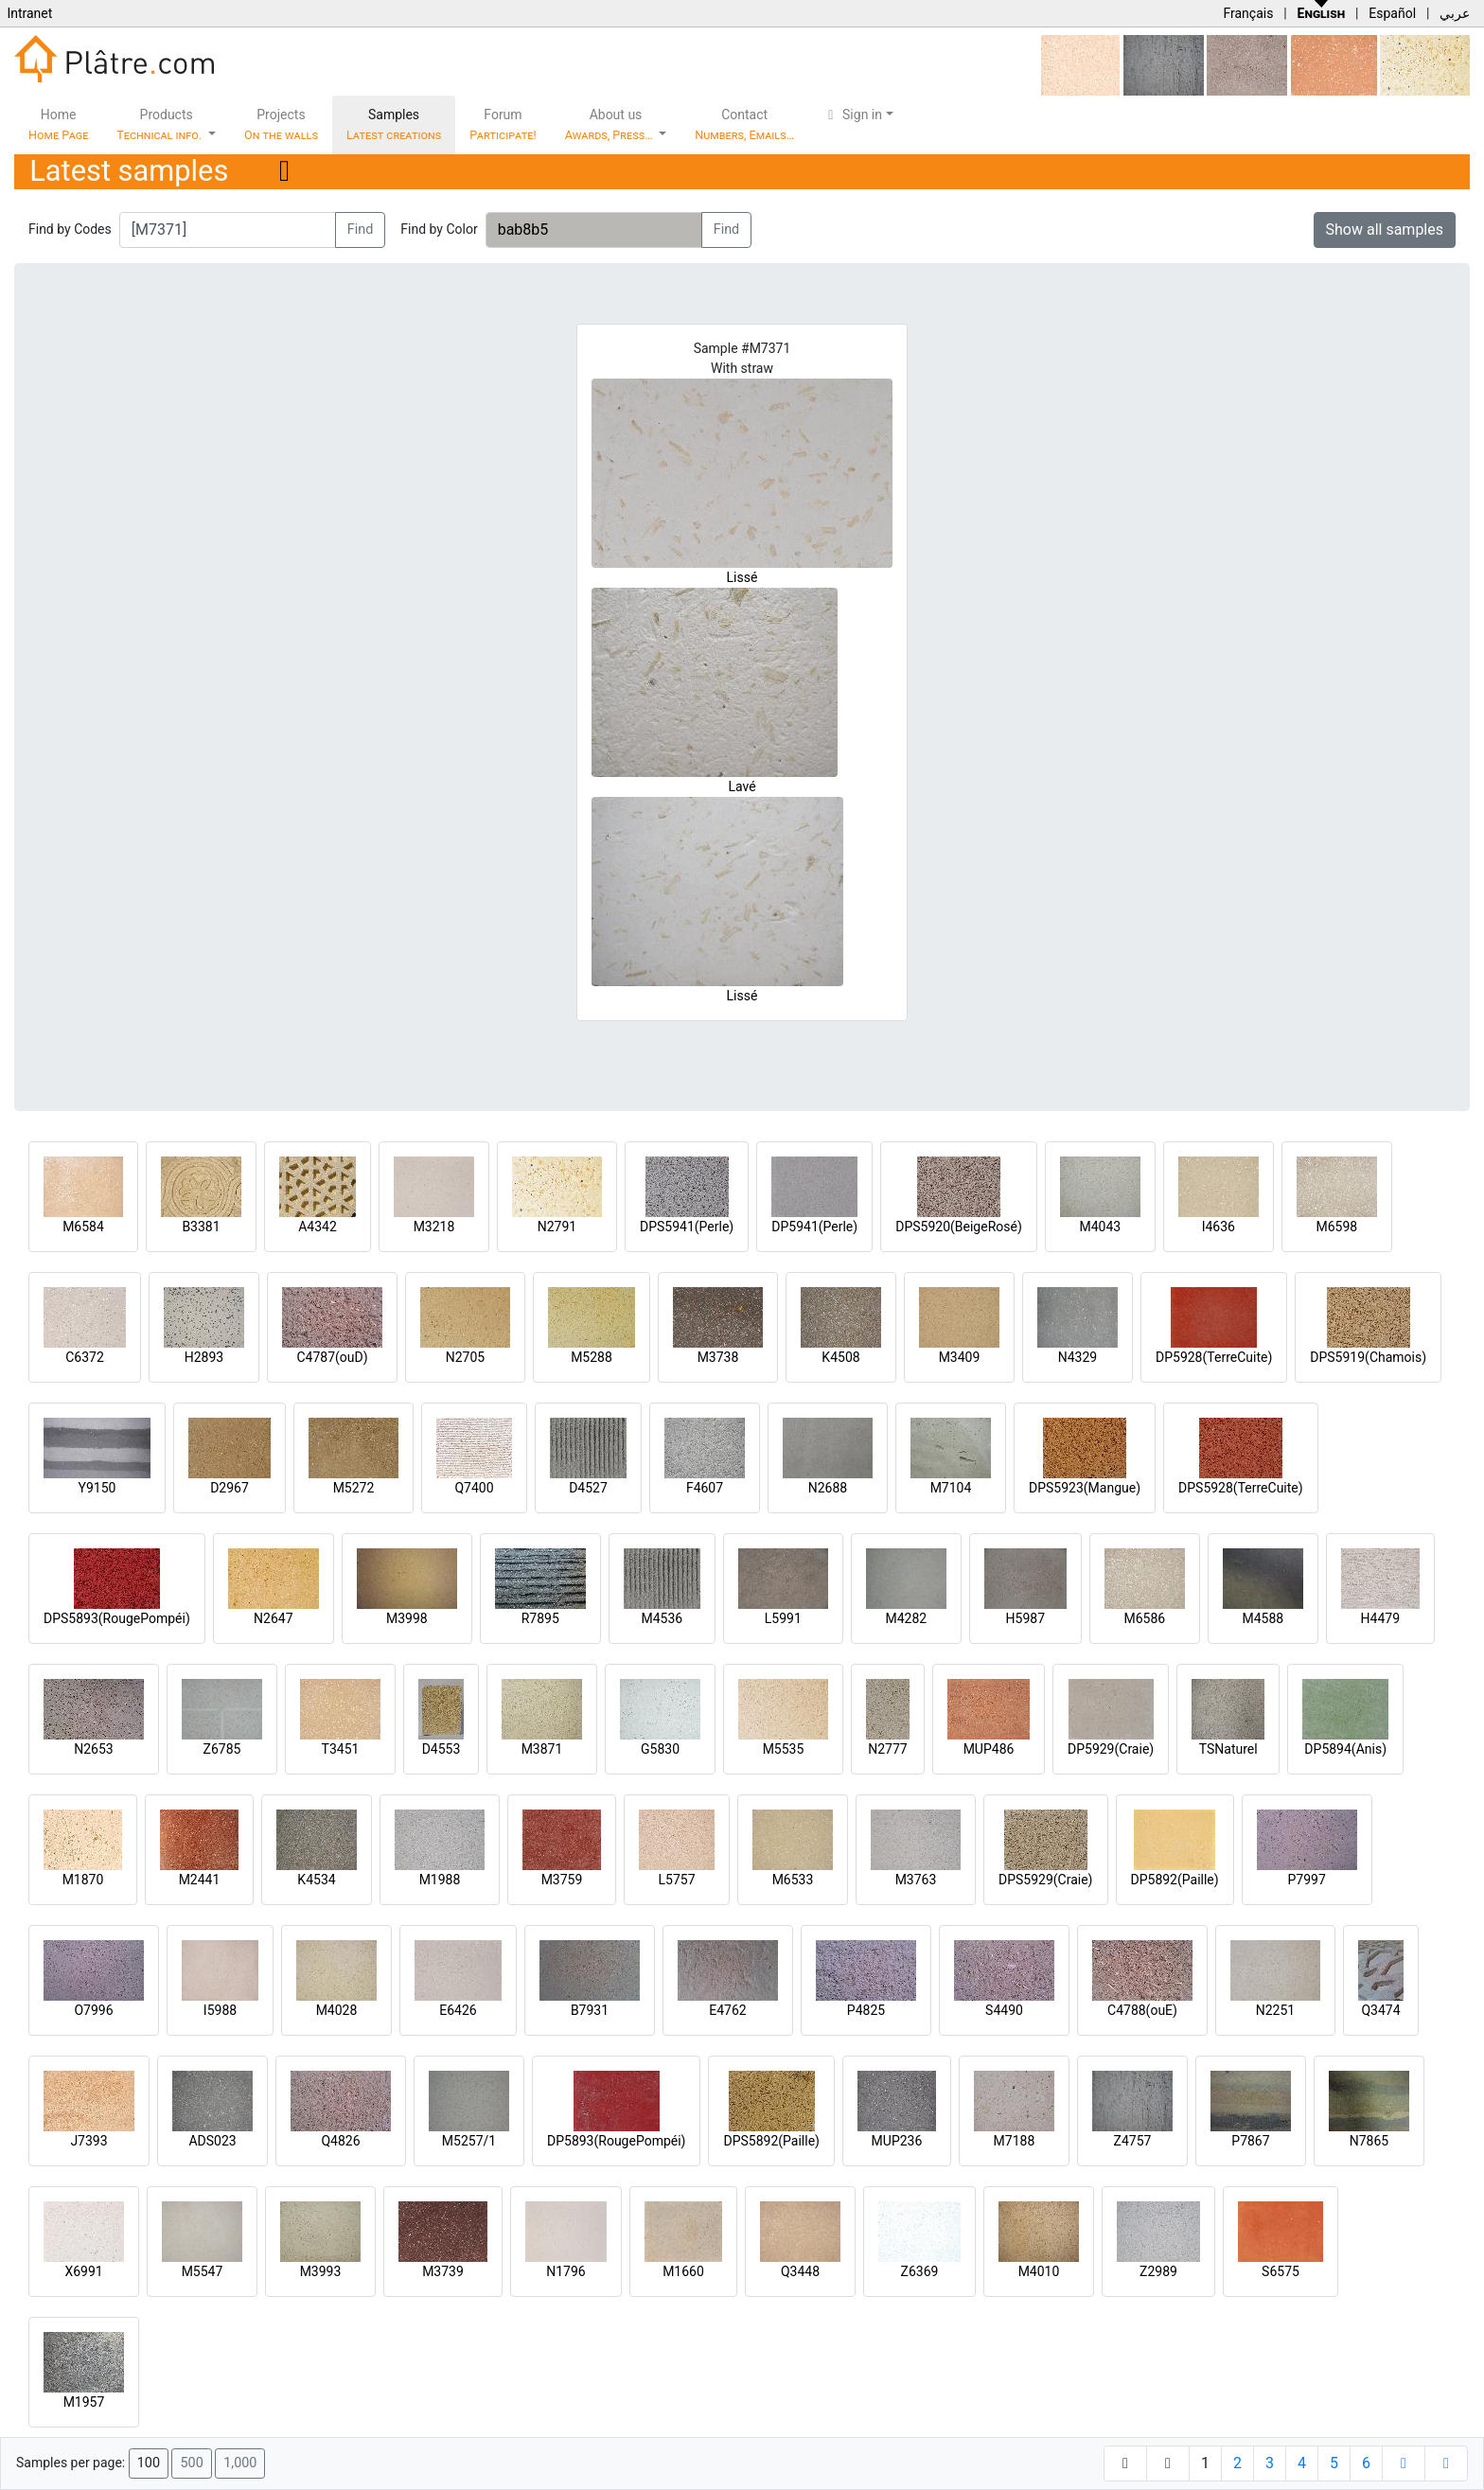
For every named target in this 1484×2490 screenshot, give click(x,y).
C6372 (84, 1357)
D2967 (229, 1487)
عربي (1455, 13)
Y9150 (97, 1487)
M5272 (354, 1487)
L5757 (676, 1879)
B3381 (201, 1226)
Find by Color (438, 229)
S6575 (1280, 2271)
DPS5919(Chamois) (1368, 1357)
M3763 (916, 1879)
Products (160, 124)
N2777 (887, 1749)
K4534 (316, 1879)
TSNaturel (1228, 1749)
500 (191, 2463)
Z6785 (222, 1749)
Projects (281, 124)
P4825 (866, 2010)
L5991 (783, 1618)
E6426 (457, 2010)
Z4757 (1133, 2140)
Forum (503, 124)
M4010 (1039, 2271)
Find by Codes (70, 229)
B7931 (590, 2010)
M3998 (407, 1618)
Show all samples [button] (1385, 229)
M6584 (83, 1226)
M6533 (793, 1879)
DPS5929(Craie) (1045, 1879)
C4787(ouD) (331, 1357)
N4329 (1077, 1357)
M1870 (83, 1879)
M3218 (434, 1226)
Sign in (852, 114)
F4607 (704, 1487)
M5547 (202, 2271)
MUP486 (989, 1749)
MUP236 (897, 2140)
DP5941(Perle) (814, 1226)
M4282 (906, 1618)
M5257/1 (469, 2140)
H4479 (1380, 1618)
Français (1248, 13)
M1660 (683, 2271)
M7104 (951, 1487)
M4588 (1262, 1618)
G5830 (660, 1749)
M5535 (783, 1749)
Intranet (29, 13)
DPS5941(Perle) (686, 1226)
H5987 (1025, 1618)
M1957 (84, 2402)
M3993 (321, 2271)
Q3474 (1380, 2010)
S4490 (1004, 2010)
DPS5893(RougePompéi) (117, 1618)
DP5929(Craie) (1111, 1749)
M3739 (443, 2271)
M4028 (337, 2010)
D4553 (441, 1749)
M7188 (1014, 2140)
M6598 (1336, 1226)
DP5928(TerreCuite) (1214, 1357)
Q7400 (473, 1487)
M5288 (591, 1357)
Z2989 (1158, 2271)
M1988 (440, 1879)
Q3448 (800, 2271)
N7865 (1369, 2140)
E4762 (727, 2010)
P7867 (1250, 2140)
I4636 (1218, 1226)
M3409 (959, 1357)
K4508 (840, 1357)
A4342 (317, 1226)
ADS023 (212, 2140)
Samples (393, 124)
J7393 (88, 2140)
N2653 (93, 1749)
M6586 (1144, 1618)
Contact (744, 124)
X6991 (83, 2271)
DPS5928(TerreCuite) (1240, 1487)
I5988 (220, 2010)
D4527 (588, 1487)
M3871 (542, 1749)
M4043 (1100, 1226)
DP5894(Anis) (1345, 1749)
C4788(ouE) (1142, 2010)
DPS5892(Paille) (771, 2140)
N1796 (565, 2271)
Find (360, 229)
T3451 (341, 1749)
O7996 (93, 2010)
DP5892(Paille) (1175, 1879)
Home (58, 124)
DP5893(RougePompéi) (616, 2140)
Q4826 (340, 2140)
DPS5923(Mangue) (1084, 1487)
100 (148, 2463)
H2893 (204, 1357)
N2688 (827, 1487)
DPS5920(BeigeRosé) (958, 1226)
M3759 (562, 1879)
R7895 (540, 1618)
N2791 (557, 1226)
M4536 (661, 1618)
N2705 (465, 1357)
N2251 (1275, 2010)
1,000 (239, 2463)
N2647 (273, 1618)
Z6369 (920, 2271)
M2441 (200, 1879)
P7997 (1307, 1879)
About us (610, 124)
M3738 (718, 1357)
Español (1392, 13)
